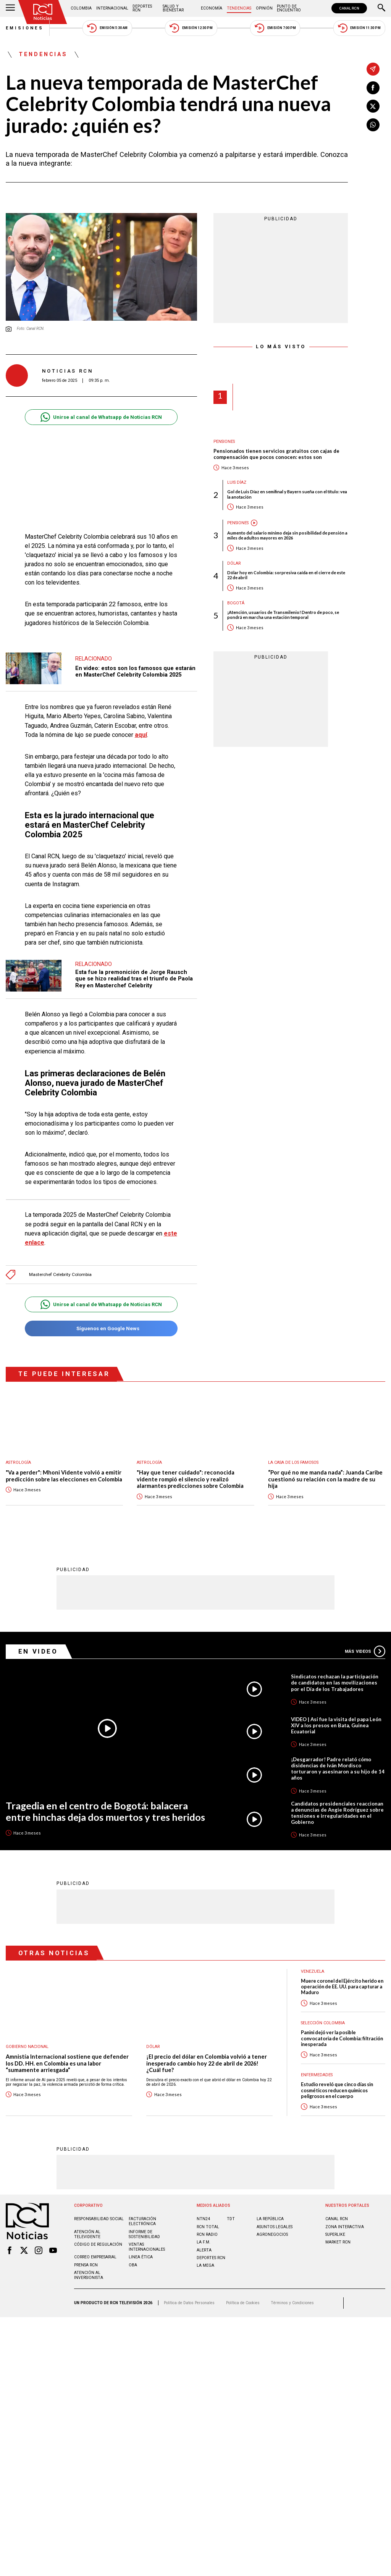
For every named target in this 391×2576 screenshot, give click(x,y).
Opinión (264, 8)
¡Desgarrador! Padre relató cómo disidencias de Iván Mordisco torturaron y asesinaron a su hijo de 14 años (338, 1768)
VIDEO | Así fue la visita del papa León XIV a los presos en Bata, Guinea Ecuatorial (336, 1725)
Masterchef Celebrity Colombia (60, 1274)
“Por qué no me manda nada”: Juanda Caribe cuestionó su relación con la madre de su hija (325, 1479)
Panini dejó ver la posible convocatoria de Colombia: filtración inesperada (342, 2038)
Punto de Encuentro (289, 8)
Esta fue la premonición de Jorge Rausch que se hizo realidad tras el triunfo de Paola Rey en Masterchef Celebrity (134, 979)
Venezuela (312, 1971)
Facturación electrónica (142, 2221)
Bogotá (235, 603)
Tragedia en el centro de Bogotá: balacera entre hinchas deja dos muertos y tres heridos (105, 1811)
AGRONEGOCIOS (272, 2234)
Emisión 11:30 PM (359, 28)
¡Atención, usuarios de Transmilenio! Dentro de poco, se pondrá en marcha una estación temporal (283, 615)
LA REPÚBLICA (270, 2218)
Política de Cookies (243, 2302)
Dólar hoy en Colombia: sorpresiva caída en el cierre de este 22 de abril (286, 575)
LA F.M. (203, 2241)
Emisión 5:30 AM (107, 28)
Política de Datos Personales (189, 2302)
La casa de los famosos (293, 1462)
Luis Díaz (236, 482)
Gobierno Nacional (27, 2046)
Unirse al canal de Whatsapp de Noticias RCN (101, 417)
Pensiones (224, 441)
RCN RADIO (207, 2234)
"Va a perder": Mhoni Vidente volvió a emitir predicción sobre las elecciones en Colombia (64, 1476)
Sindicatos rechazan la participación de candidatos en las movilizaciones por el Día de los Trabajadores (334, 1682)
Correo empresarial (95, 2256)
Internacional (112, 8)
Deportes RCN (142, 8)
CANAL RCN (349, 8)
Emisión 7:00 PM (275, 28)
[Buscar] (381, 8)
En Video (38, 1651)
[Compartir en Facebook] (373, 87)
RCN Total (208, 2226)
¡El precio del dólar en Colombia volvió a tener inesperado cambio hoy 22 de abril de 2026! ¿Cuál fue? (206, 2063)
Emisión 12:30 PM (191, 28)
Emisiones (25, 28)
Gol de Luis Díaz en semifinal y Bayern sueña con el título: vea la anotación (287, 494)
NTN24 (203, 2218)
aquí (141, 734)
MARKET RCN (338, 2241)
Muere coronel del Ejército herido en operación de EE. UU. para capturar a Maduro (342, 1986)
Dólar (234, 563)
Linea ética (141, 2256)
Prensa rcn (86, 2264)
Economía (211, 8)
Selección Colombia (323, 2022)
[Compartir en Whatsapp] (373, 124)
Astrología (18, 1462)
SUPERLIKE (335, 2234)
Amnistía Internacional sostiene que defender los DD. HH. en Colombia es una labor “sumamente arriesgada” (67, 2063)
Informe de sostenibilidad (144, 2234)
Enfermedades (317, 2074)
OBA (133, 2264)
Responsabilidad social (99, 2218)
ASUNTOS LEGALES (274, 2226)
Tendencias (239, 8)
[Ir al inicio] (42, 12)
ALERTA (204, 2249)
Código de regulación (98, 2244)
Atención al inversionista (88, 2275)
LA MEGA (205, 2265)
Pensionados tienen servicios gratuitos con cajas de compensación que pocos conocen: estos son (276, 454)
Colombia (81, 8)
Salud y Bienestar (173, 8)
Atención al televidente (87, 2234)
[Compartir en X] (373, 106)
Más (365, 1651)
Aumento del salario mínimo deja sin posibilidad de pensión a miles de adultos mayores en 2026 (287, 535)
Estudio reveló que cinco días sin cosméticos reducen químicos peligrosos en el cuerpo (337, 2090)
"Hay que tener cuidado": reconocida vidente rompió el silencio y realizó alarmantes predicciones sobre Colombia (190, 1479)
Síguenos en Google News (101, 1328)
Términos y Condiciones (292, 2302)
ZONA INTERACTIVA (344, 2226)
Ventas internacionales (147, 2246)
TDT (231, 2218)
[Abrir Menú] (10, 8)
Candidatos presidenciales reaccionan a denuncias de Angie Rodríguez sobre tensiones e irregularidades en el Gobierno (337, 1812)
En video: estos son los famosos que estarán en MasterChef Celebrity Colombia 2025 (135, 671)
